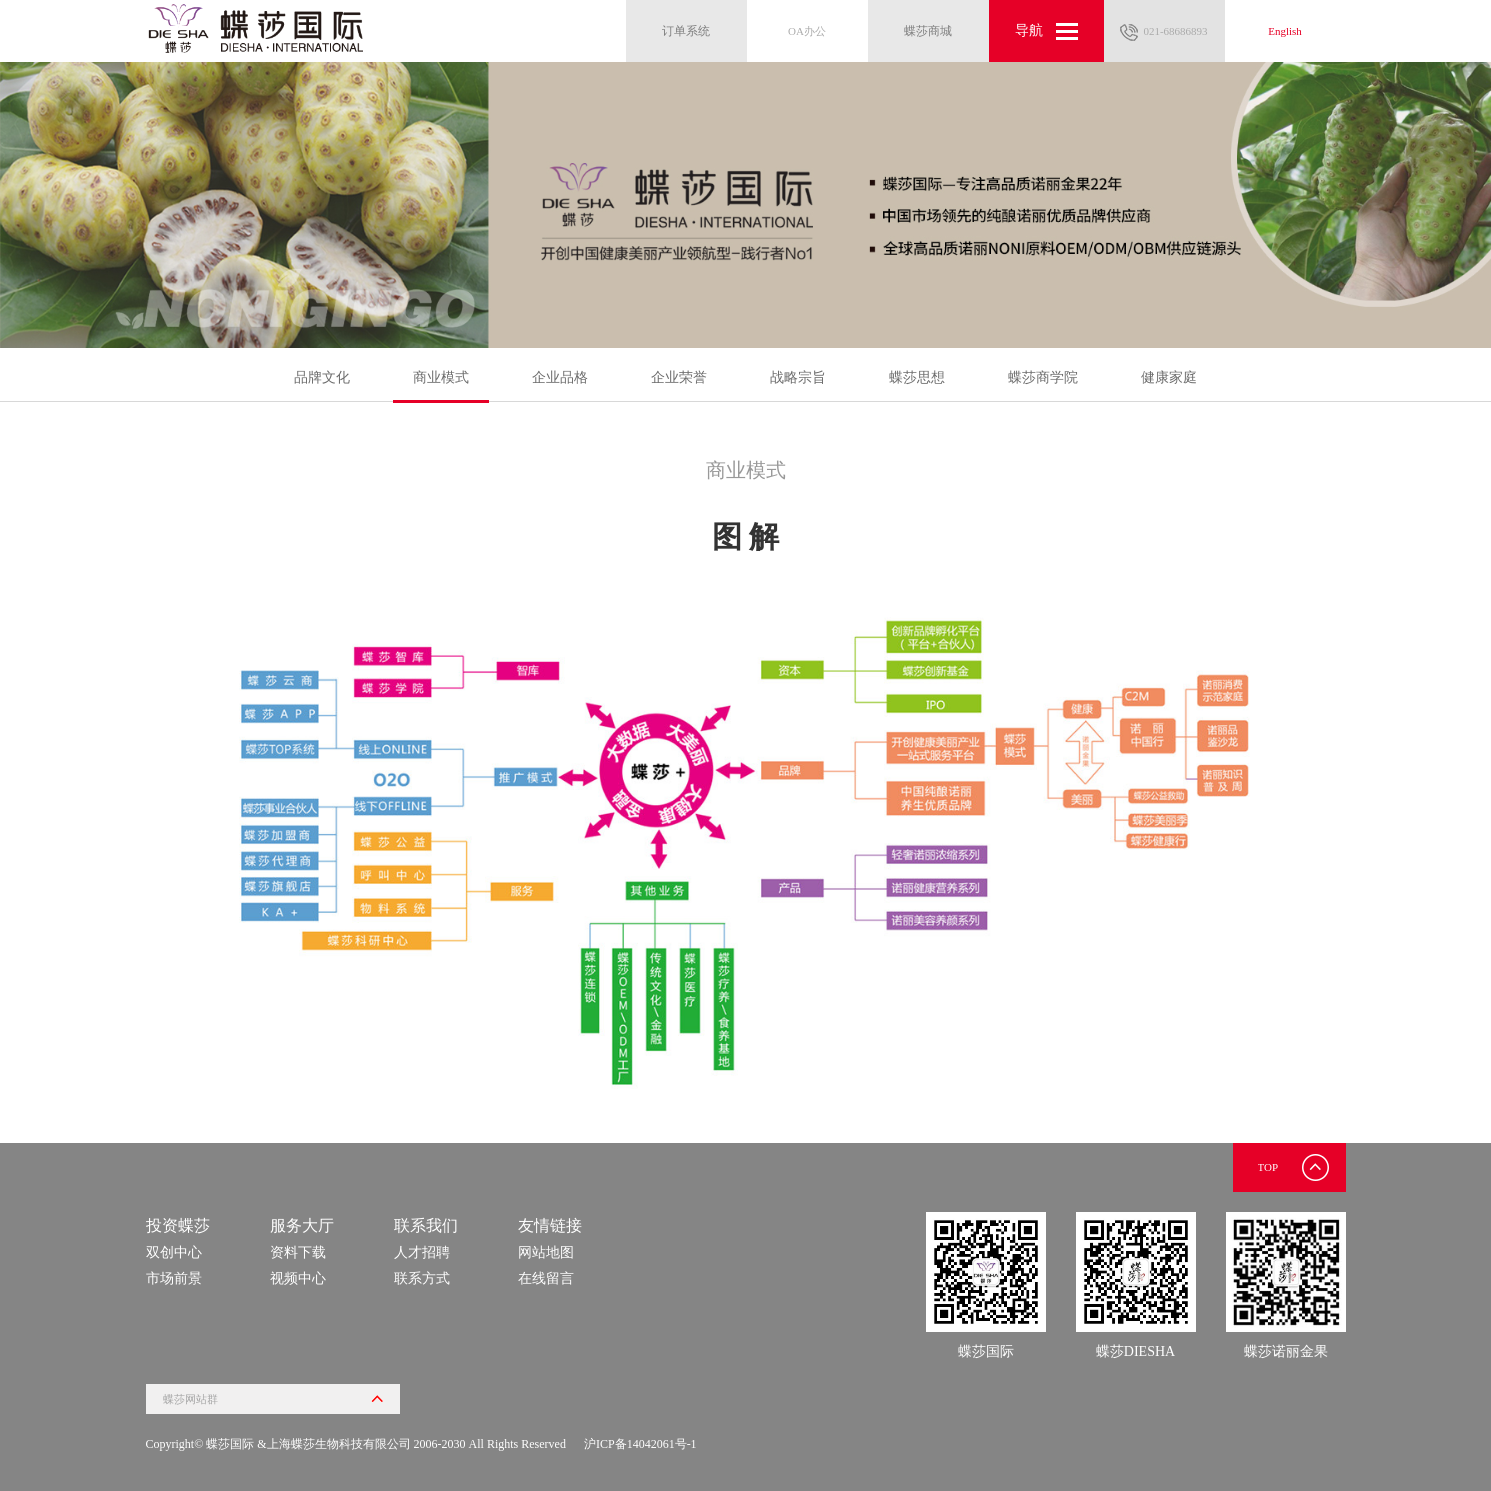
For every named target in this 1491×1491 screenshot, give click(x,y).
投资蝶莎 (178, 1225)
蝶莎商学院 (1043, 377)
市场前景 (174, 1278)
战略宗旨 (798, 377)
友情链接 (550, 1225)
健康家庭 (1169, 377)
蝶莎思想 (917, 377)
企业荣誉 (679, 377)
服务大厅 (302, 1225)
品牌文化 (322, 377)
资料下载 (298, 1252)
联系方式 (422, 1278)
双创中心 (174, 1252)
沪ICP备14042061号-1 (640, 1444)
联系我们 (426, 1225)
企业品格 (560, 377)
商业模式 (441, 385)
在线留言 (546, 1278)
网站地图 (546, 1252)
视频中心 (298, 1278)
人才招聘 (422, 1252)
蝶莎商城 (928, 31)
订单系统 (686, 31)
